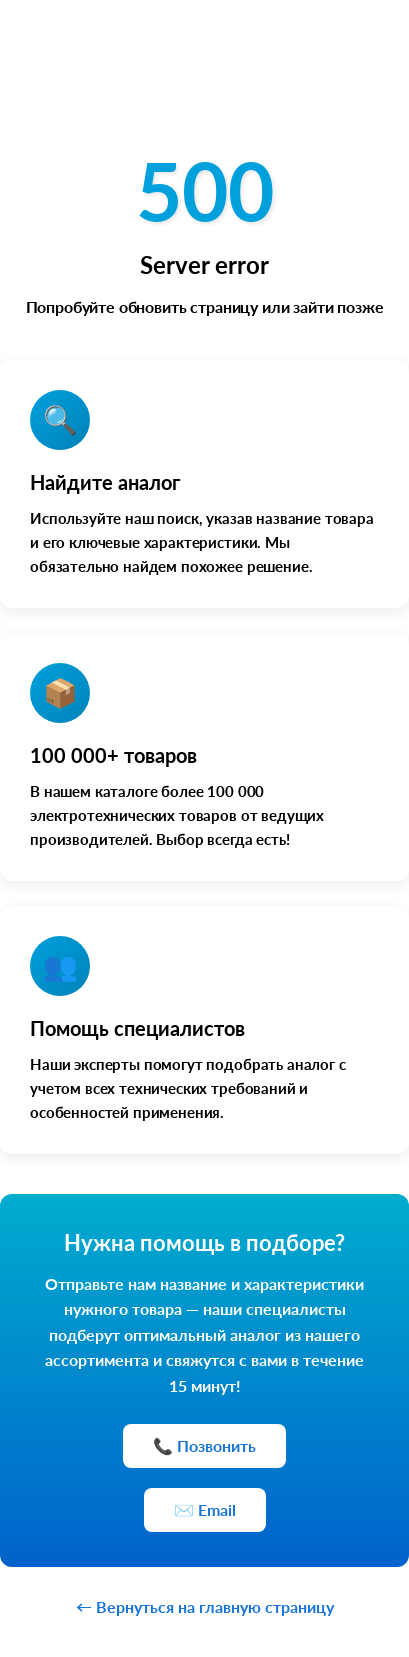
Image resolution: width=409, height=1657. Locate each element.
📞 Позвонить (204, 1445)
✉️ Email (205, 1509)
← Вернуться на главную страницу (205, 1606)
